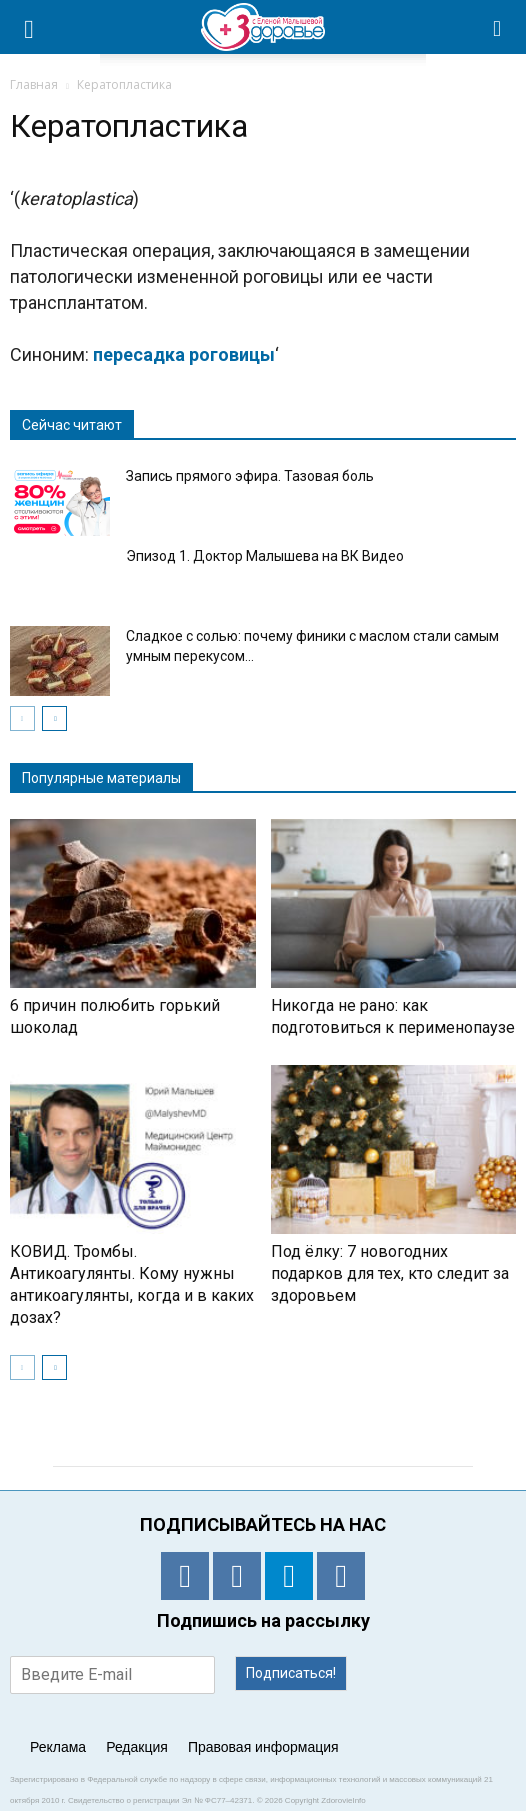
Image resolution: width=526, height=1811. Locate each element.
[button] (498, 27)
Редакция (137, 1747)
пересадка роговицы (184, 354)
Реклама (58, 1747)
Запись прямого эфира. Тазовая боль (250, 476)
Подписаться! (291, 1673)
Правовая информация (263, 1747)
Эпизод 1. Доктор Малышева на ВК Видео (265, 556)
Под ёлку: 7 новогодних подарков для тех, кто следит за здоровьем (390, 1273)
